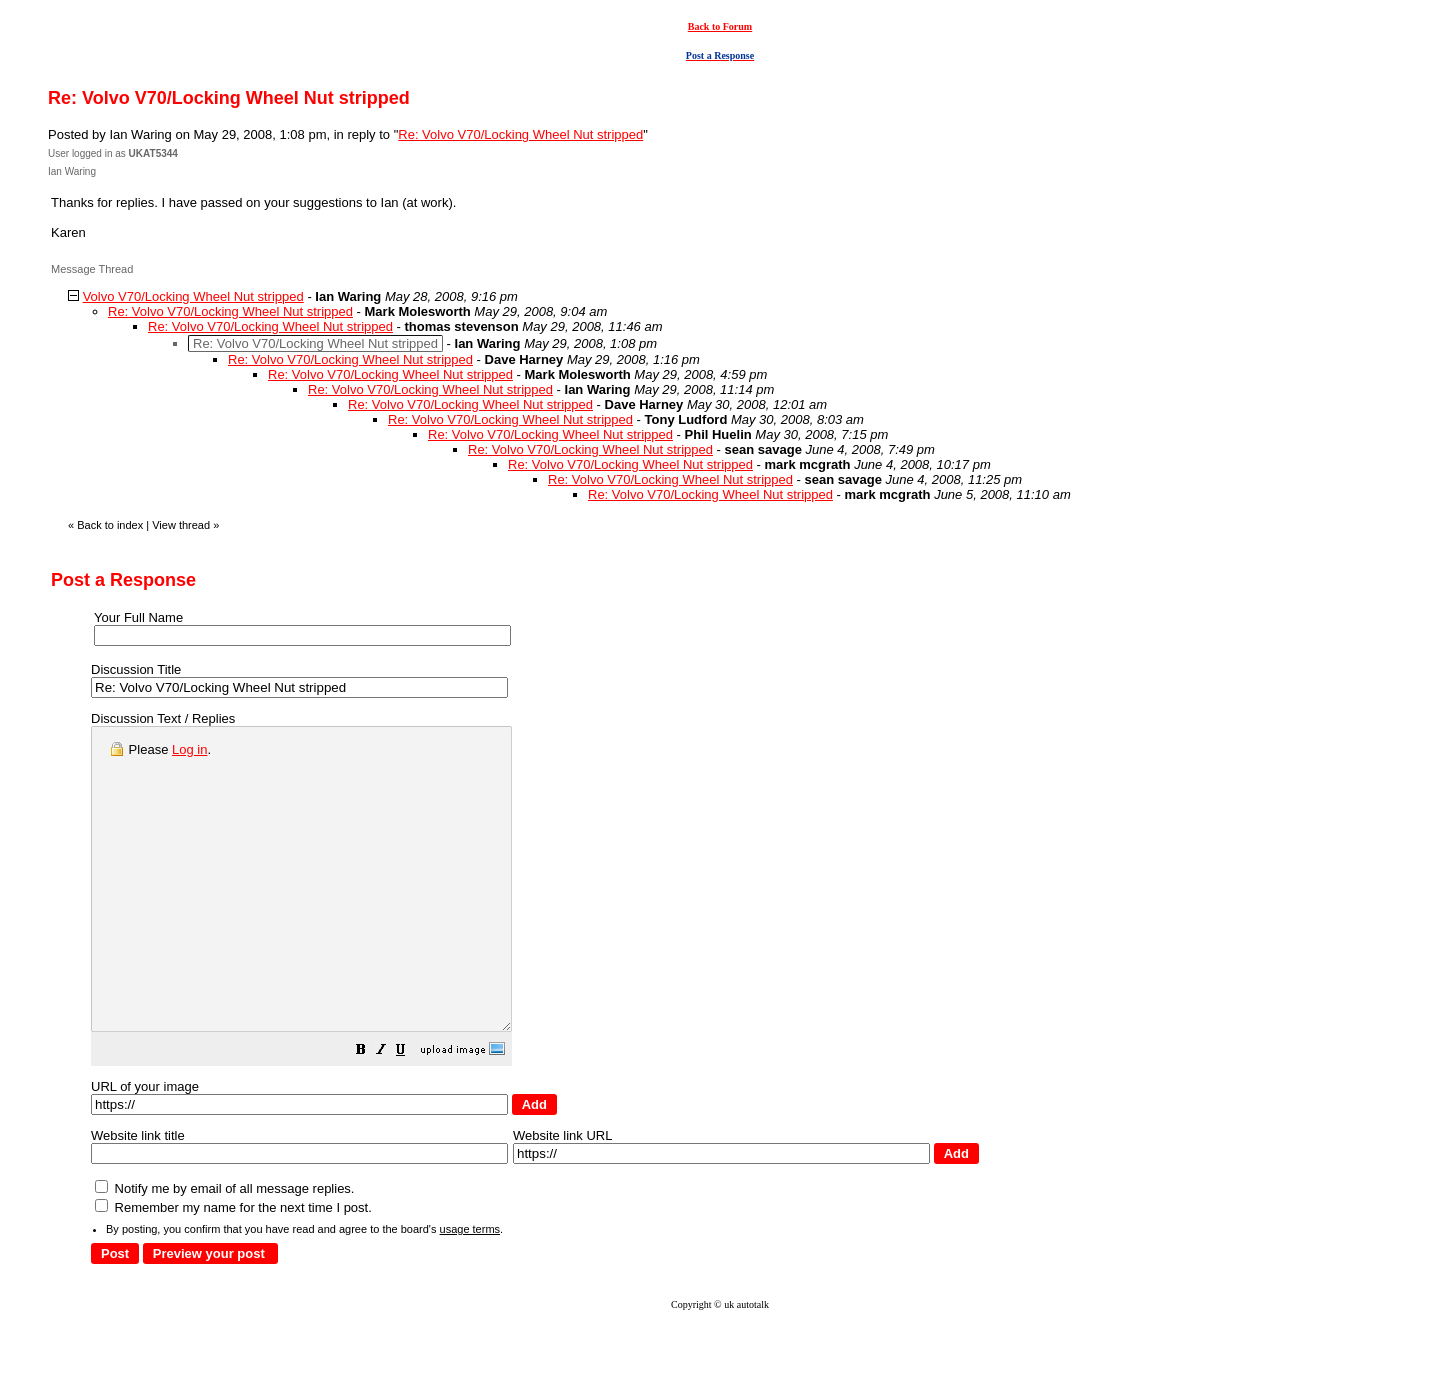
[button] (411, 1112)
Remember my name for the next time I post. (233, 1267)
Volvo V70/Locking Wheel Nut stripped (193, 296)
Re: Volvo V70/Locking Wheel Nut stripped (520, 134)
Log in (189, 749)
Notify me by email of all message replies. (224, 1248)
